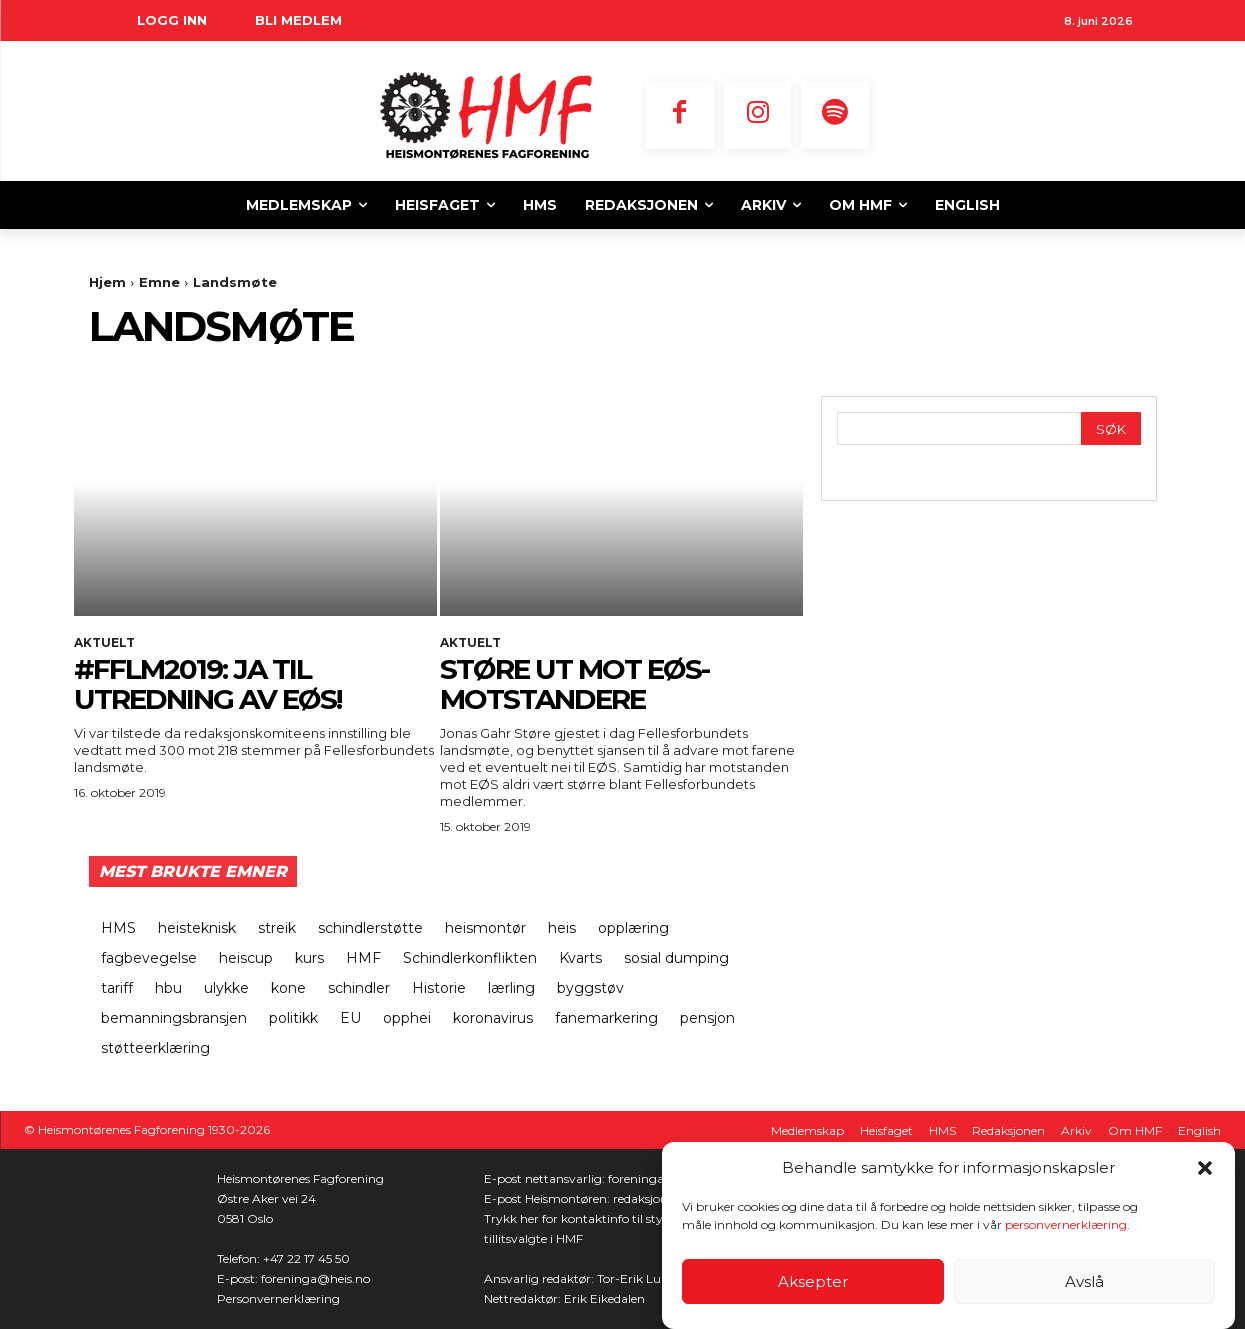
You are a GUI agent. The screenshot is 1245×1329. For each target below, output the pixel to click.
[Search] (1111, 428)
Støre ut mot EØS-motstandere (574, 684)
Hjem (107, 282)
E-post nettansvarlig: (546, 1178)
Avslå (1084, 1281)
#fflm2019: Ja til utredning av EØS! (207, 684)
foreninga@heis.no (315, 1278)
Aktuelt (104, 643)
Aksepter (813, 1281)
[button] (1205, 1168)
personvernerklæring (1066, 1224)
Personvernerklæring (278, 1298)
